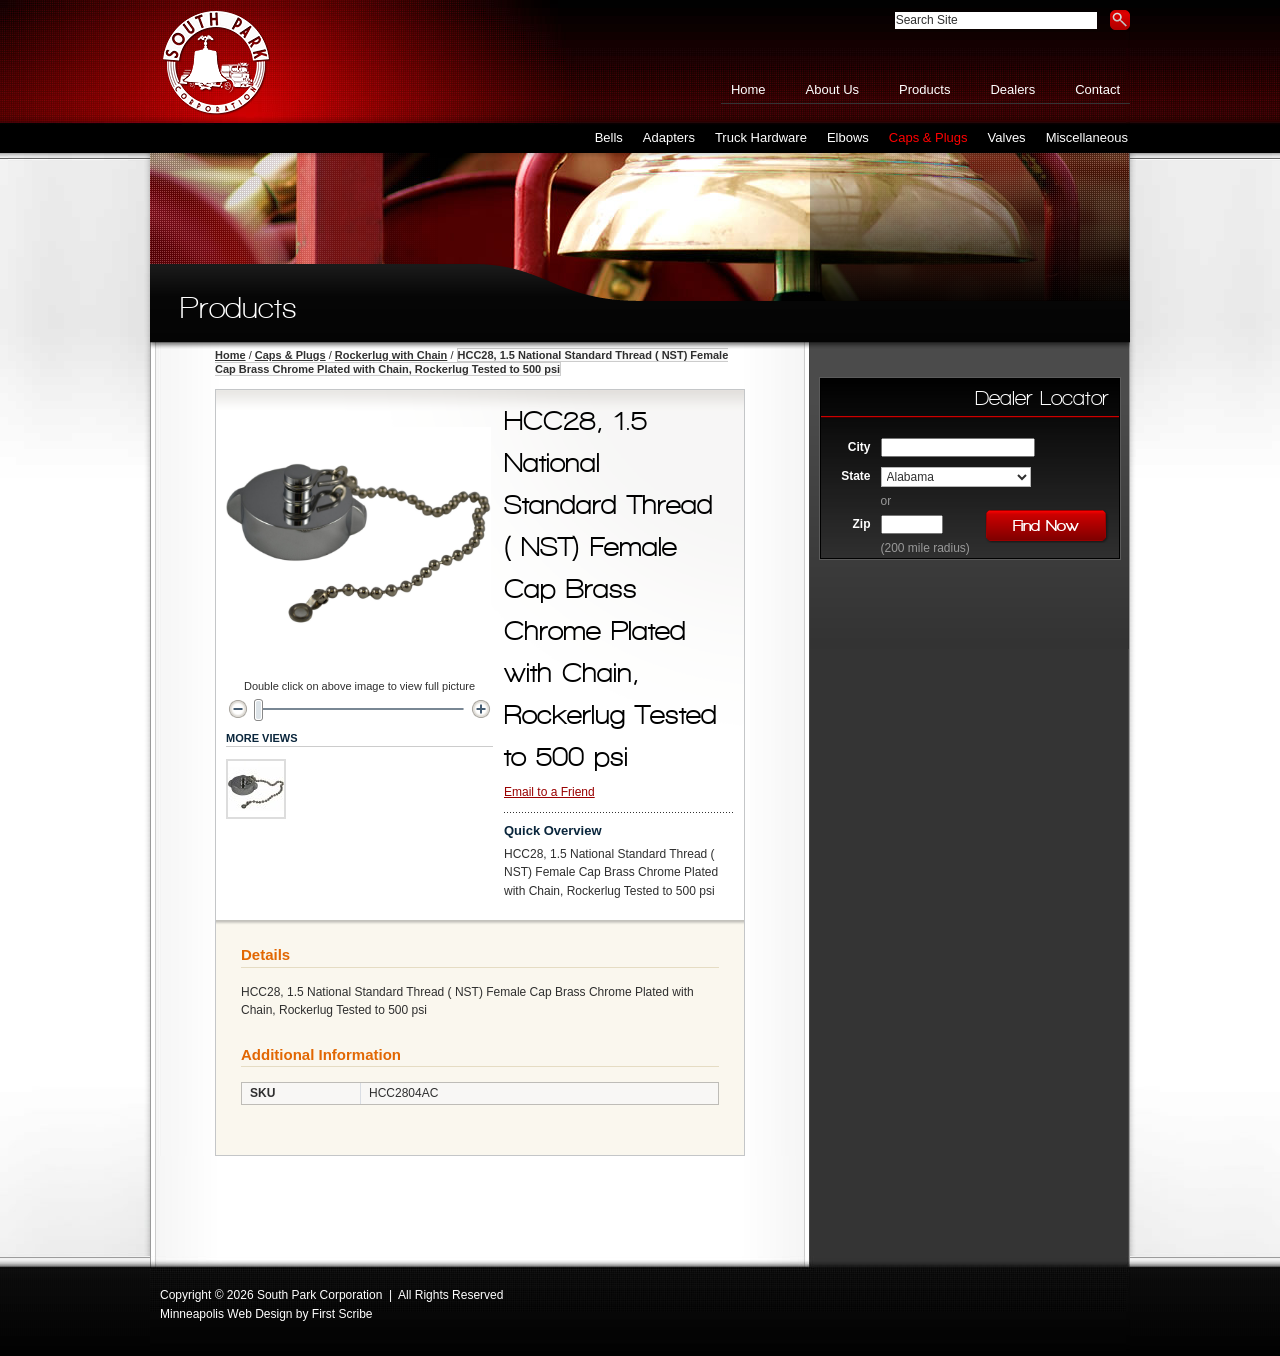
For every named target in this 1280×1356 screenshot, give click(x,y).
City (859, 447)
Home (748, 89)
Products (924, 89)
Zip (862, 524)
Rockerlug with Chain (391, 355)
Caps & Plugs (290, 355)
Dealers (1012, 89)
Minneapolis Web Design (226, 1314)
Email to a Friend (549, 792)
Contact (1097, 89)
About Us (832, 89)
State (855, 476)
